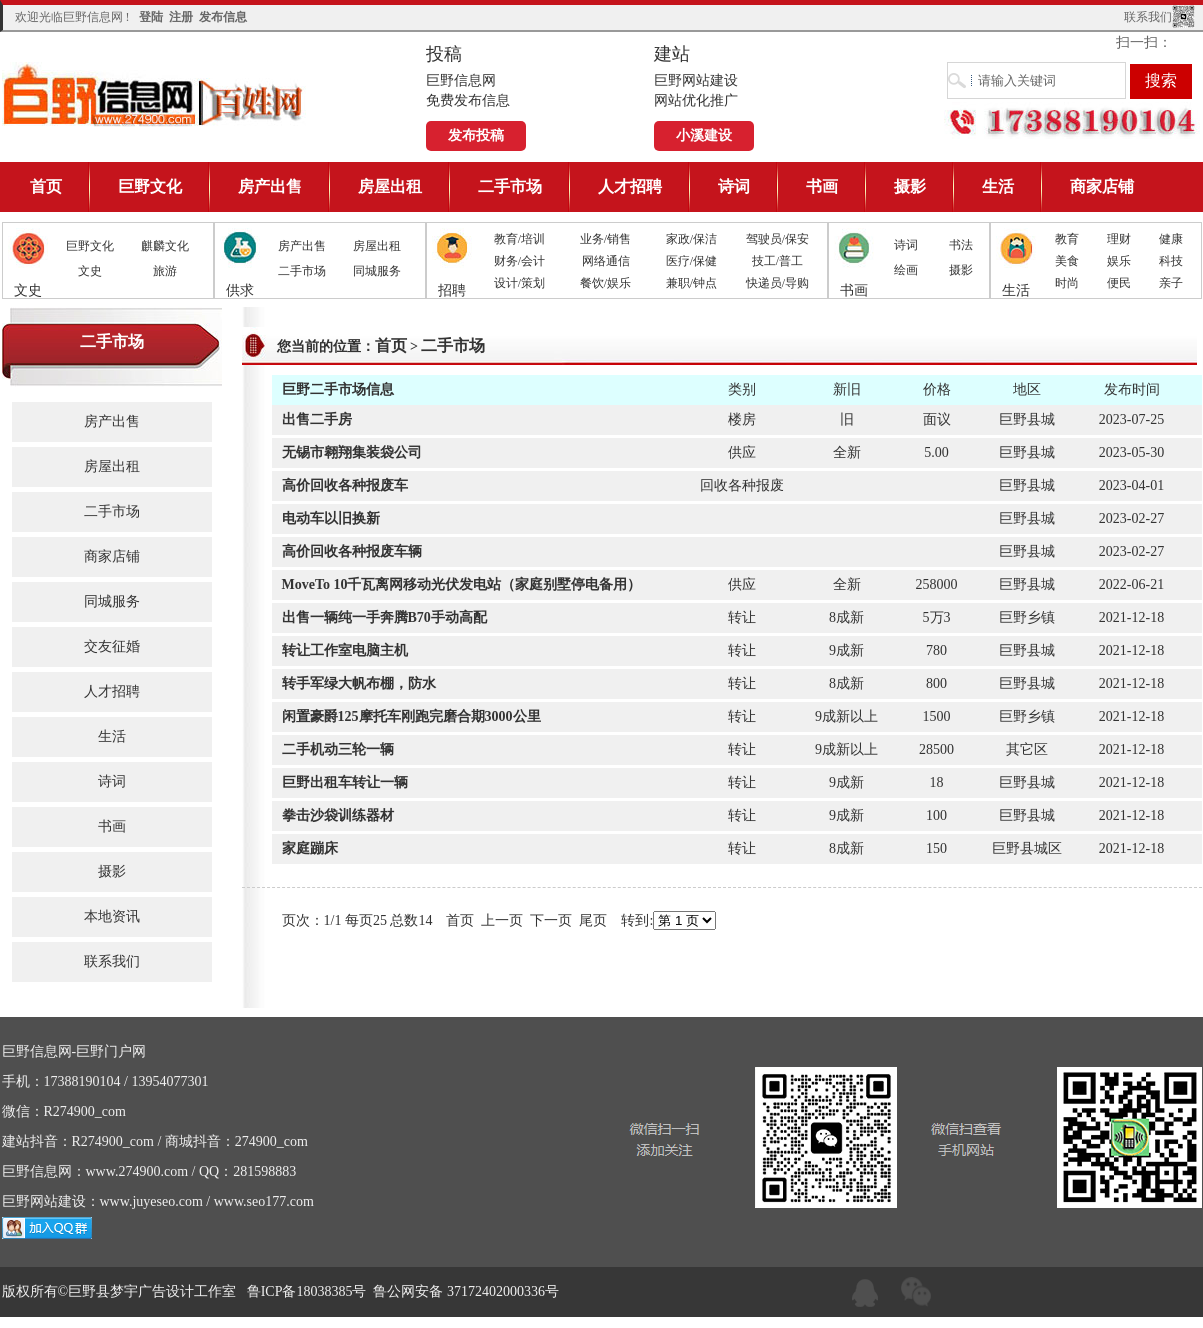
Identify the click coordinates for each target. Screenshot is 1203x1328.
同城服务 (377, 271)
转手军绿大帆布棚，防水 (359, 683)
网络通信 (606, 261)
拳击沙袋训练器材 (338, 815)
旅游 (165, 271)
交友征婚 (112, 646)
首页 (46, 186)
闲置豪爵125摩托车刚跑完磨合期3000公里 (411, 716)
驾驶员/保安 (777, 239)
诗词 (734, 186)
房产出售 (270, 186)
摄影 (910, 186)
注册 (181, 17)
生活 (998, 186)
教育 (1067, 239)
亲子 (1171, 283)
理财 (1119, 239)
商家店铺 (1102, 186)
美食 (1067, 261)
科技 (1171, 261)
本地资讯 (112, 916)
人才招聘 (630, 186)
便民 (1119, 283)
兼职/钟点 (691, 283)
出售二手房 (317, 419)
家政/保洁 (691, 239)
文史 (90, 271)
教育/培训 (519, 239)
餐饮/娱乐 (605, 283)
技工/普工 (777, 261)
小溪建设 (704, 135)
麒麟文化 (165, 246)
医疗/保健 (691, 261)
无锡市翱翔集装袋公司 (352, 452)
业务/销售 (605, 239)
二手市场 (510, 186)
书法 (961, 245)
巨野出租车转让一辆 (345, 782)
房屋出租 (390, 186)
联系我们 (1148, 17)
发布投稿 (476, 135)
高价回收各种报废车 (345, 485)
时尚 (1067, 283)
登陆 (151, 17)
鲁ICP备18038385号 (307, 1291)
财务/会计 (519, 261)
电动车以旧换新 (331, 518)
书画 (822, 186)
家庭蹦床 (310, 848)
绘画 (906, 270)
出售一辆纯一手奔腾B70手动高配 (384, 617)
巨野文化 (150, 186)
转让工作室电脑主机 (345, 650)
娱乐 (1119, 261)
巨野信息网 (154, 94)
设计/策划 (519, 283)
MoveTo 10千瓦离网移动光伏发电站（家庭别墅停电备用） (462, 584)
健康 (1171, 239)
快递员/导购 (777, 283)
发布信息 (223, 17)
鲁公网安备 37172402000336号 (466, 1291)
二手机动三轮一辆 (338, 749)
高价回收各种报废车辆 (352, 551)
